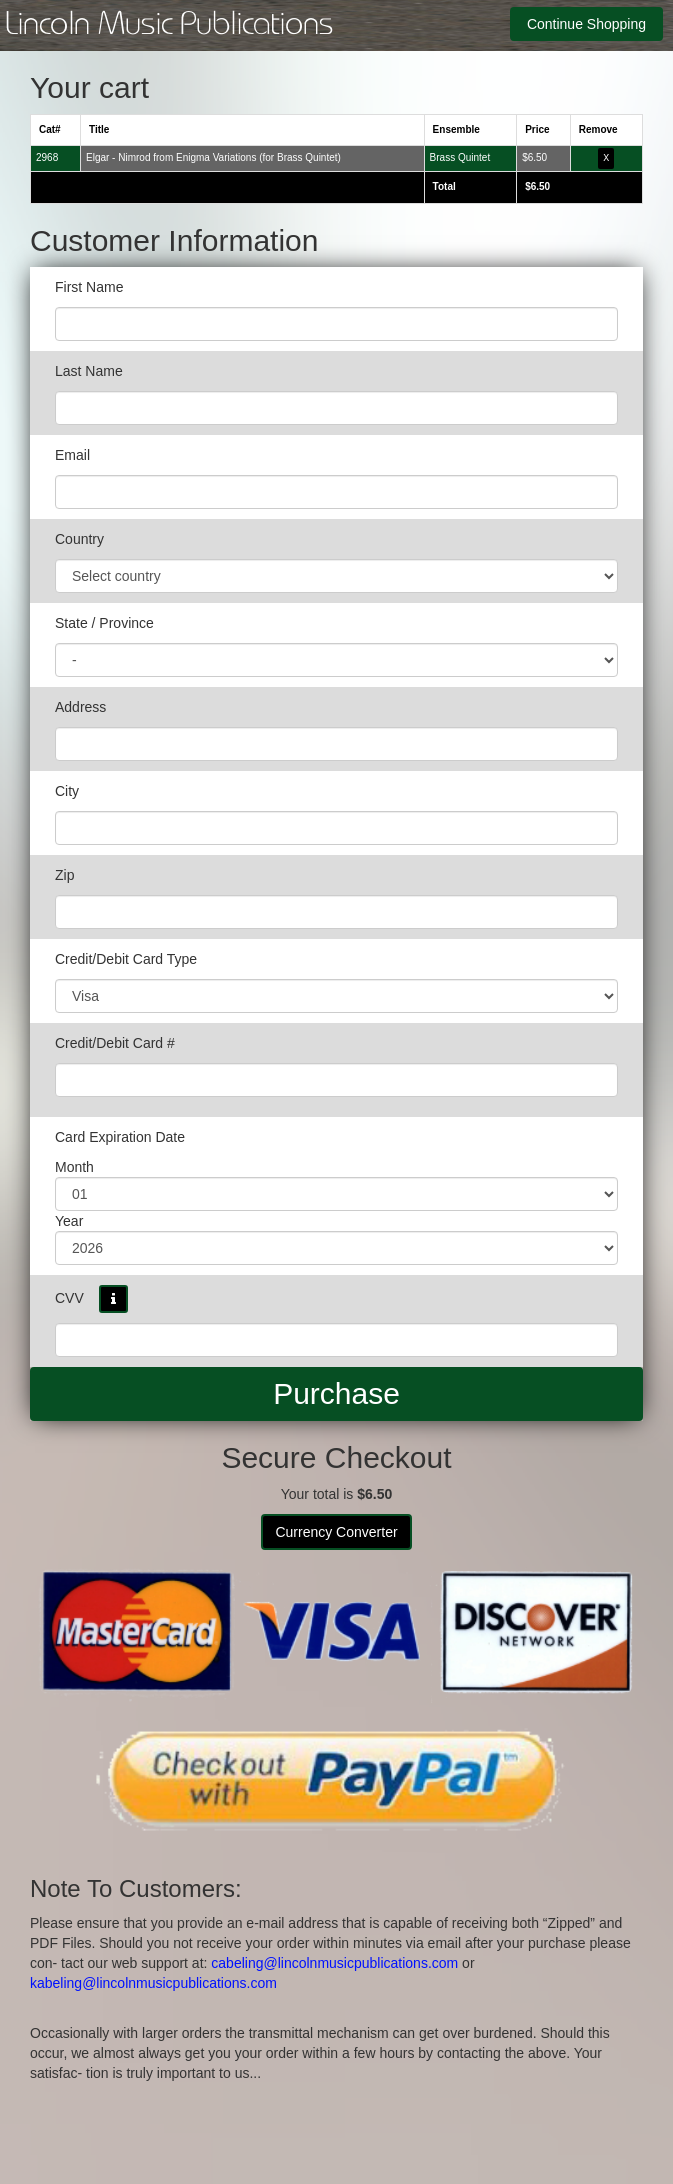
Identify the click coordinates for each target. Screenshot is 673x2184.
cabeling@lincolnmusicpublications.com (334, 1963)
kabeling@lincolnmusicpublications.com (153, 1983)
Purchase (336, 1393)
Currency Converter (336, 1532)
